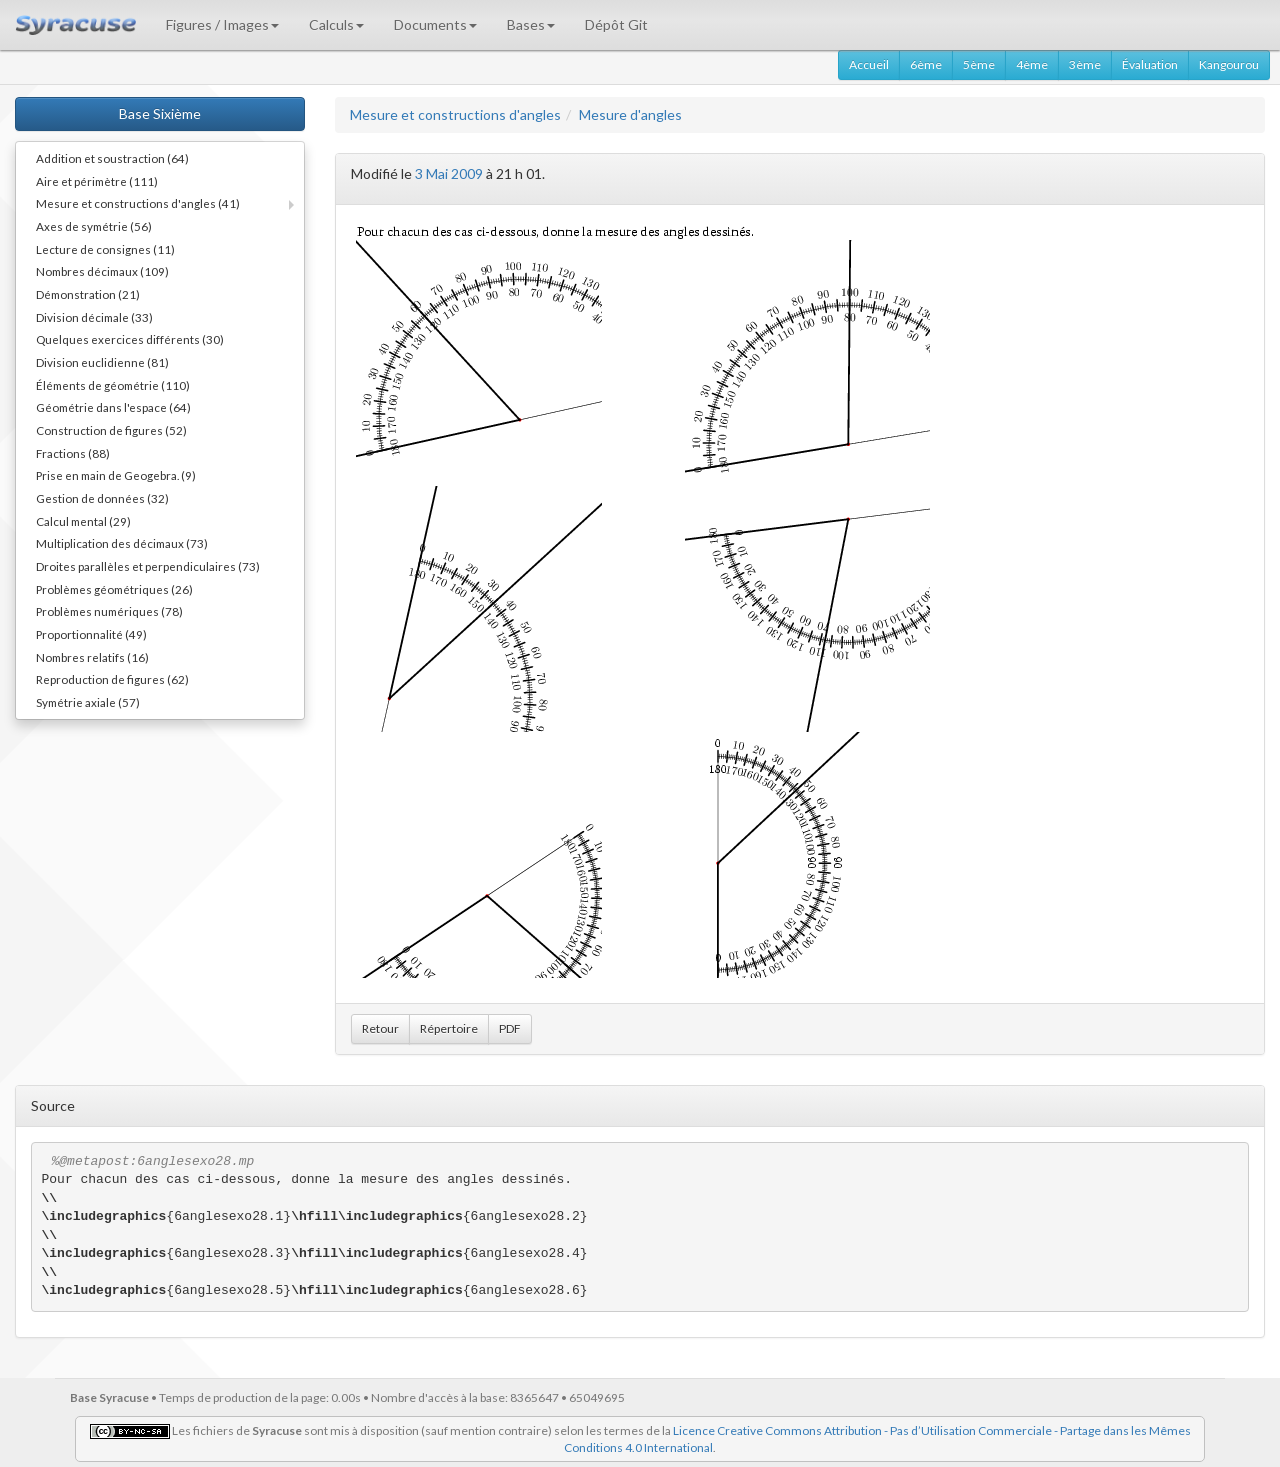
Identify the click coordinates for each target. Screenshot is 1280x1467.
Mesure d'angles (630, 114)
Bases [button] (531, 24)
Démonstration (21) (88, 294)
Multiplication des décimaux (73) (122, 543)
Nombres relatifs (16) (92, 657)
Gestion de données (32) (102, 498)
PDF (510, 1028)
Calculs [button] (336, 24)
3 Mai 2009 (449, 173)
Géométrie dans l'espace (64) (113, 407)
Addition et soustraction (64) (112, 158)
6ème (926, 64)
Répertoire (449, 1028)
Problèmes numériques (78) (109, 611)
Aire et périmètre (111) (97, 181)
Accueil (869, 64)
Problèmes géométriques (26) (114, 589)
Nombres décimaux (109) (102, 271)
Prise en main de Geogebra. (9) (116, 475)
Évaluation (1150, 64)
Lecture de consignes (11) (105, 249)
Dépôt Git (616, 24)
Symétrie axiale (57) (88, 702)
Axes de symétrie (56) (94, 226)
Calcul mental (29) (83, 521)
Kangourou (1229, 64)
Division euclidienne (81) (102, 362)
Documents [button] (435, 24)
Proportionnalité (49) (91, 634)
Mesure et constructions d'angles (455, 114)
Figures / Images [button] (222, 24)
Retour (380, 1028)
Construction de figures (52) (111, 430)
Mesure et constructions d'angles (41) (138, 203)
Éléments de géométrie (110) (113, 385)
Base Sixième (160, 113)
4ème (1032, 64)
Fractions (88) (73, 453)
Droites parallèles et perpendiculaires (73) (148, 566)
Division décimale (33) (94, 317)
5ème (979, 64)
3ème (1085, 64)
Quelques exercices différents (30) (130, 339)
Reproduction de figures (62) (112, 679)
